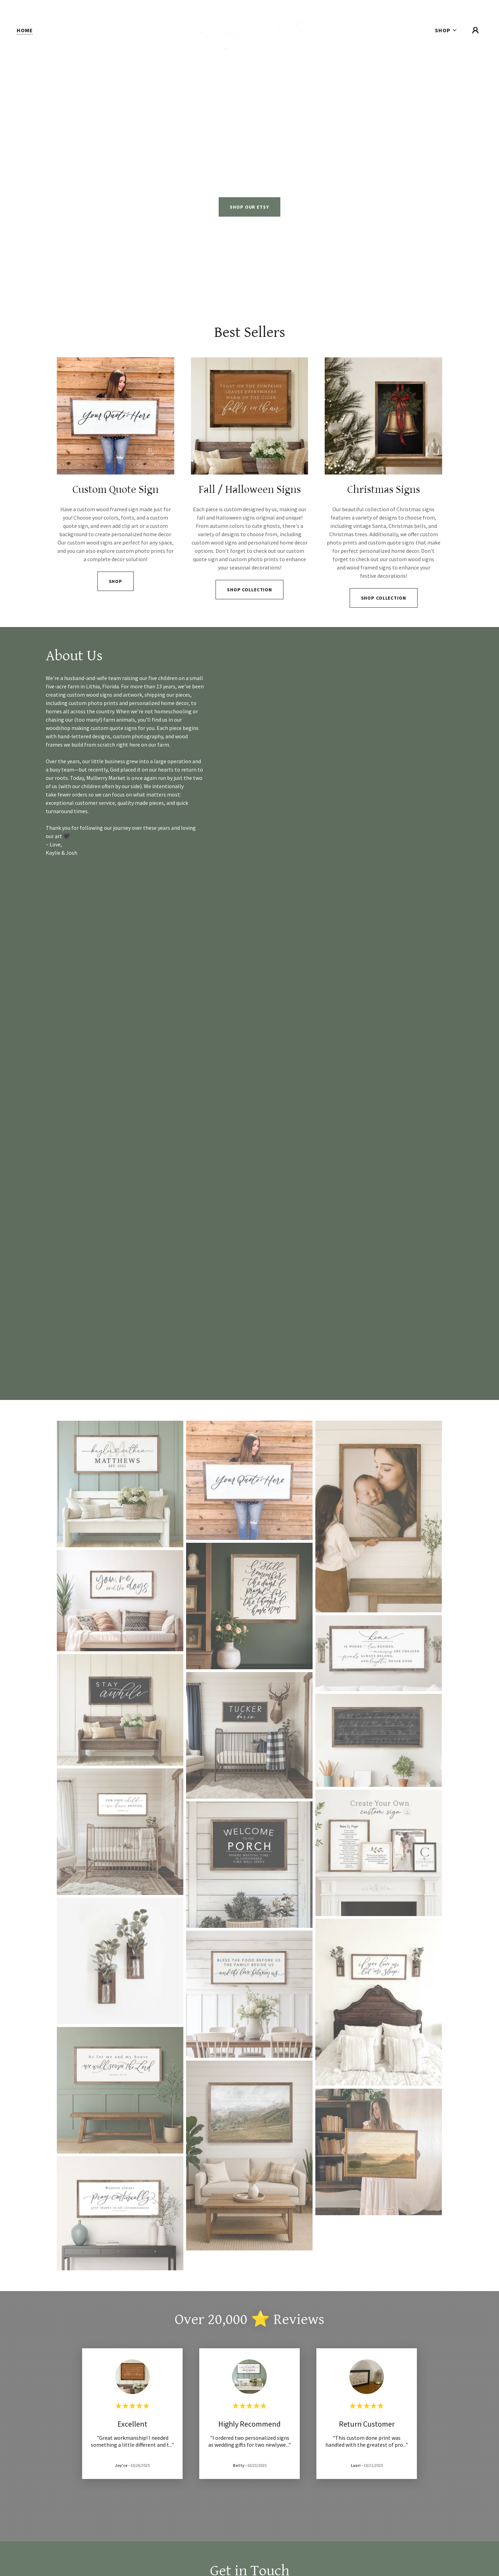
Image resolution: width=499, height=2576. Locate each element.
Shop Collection (249, 589)
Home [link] (25, 30)
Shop (116, 581)
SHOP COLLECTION (383, 598)
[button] (446, 30)
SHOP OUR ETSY (249, 207)
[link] (249, 29)
